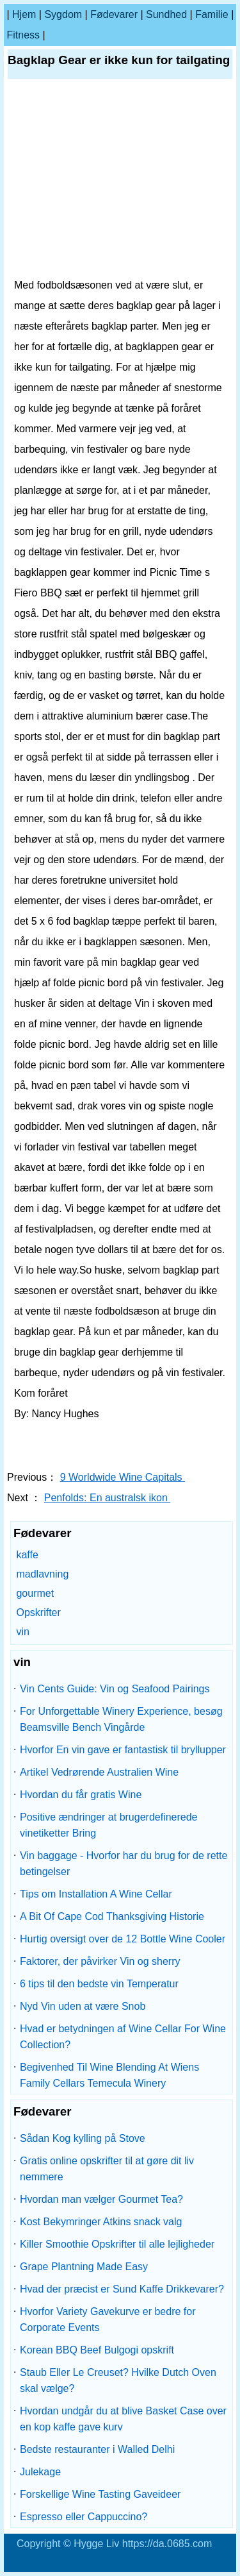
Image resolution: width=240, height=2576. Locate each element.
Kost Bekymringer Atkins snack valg (101, 2221)
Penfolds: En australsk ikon (107, 1497)
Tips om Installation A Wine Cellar (96, 1894)
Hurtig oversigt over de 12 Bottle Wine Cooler (122, 1938)
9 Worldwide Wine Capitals (122, 1477)
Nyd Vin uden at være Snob (82, 2006)
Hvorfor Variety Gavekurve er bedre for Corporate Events (107, 2319)
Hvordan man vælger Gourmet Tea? (101, 2199)
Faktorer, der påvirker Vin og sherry (100, 1961)
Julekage (40, 2471)
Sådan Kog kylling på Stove (82, 2138)
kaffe (27, 1554)
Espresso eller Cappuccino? (83, 2516)
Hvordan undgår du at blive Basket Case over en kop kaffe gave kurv (123, 2418)
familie (211, 14)
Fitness (23, 34)
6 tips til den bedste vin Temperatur (99, 1983)
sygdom (63, 14)
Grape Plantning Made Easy (84, 2266)
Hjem (24, 14)
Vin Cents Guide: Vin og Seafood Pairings (115, 1688)
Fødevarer (114, 14)
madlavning (42, 1574)
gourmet (35, 1593)
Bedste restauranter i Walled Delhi (97, 2449)
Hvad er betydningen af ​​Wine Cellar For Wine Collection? (123, 2036)
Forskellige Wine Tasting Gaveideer (100, 2494)
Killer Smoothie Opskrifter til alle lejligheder (117, 2244)
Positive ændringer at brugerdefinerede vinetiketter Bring (109, 1825)
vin (22, 1631)
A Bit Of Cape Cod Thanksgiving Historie (112, 1916)
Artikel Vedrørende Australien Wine (99, 1772)
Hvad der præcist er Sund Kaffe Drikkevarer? (122, 2289)
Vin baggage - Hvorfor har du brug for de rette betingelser (123, 1863)
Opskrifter (38, 1612)
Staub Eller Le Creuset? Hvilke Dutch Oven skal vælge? (118, 2380)
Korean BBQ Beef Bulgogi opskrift (97, 2349)
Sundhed (166, 14)
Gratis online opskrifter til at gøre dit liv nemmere (107, 2168)
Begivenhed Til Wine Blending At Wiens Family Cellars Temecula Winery (109, 2075)
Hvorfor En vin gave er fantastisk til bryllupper (123, 1749)
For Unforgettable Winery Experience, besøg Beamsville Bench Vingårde (121, 1719)
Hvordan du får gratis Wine (80, 1794)
